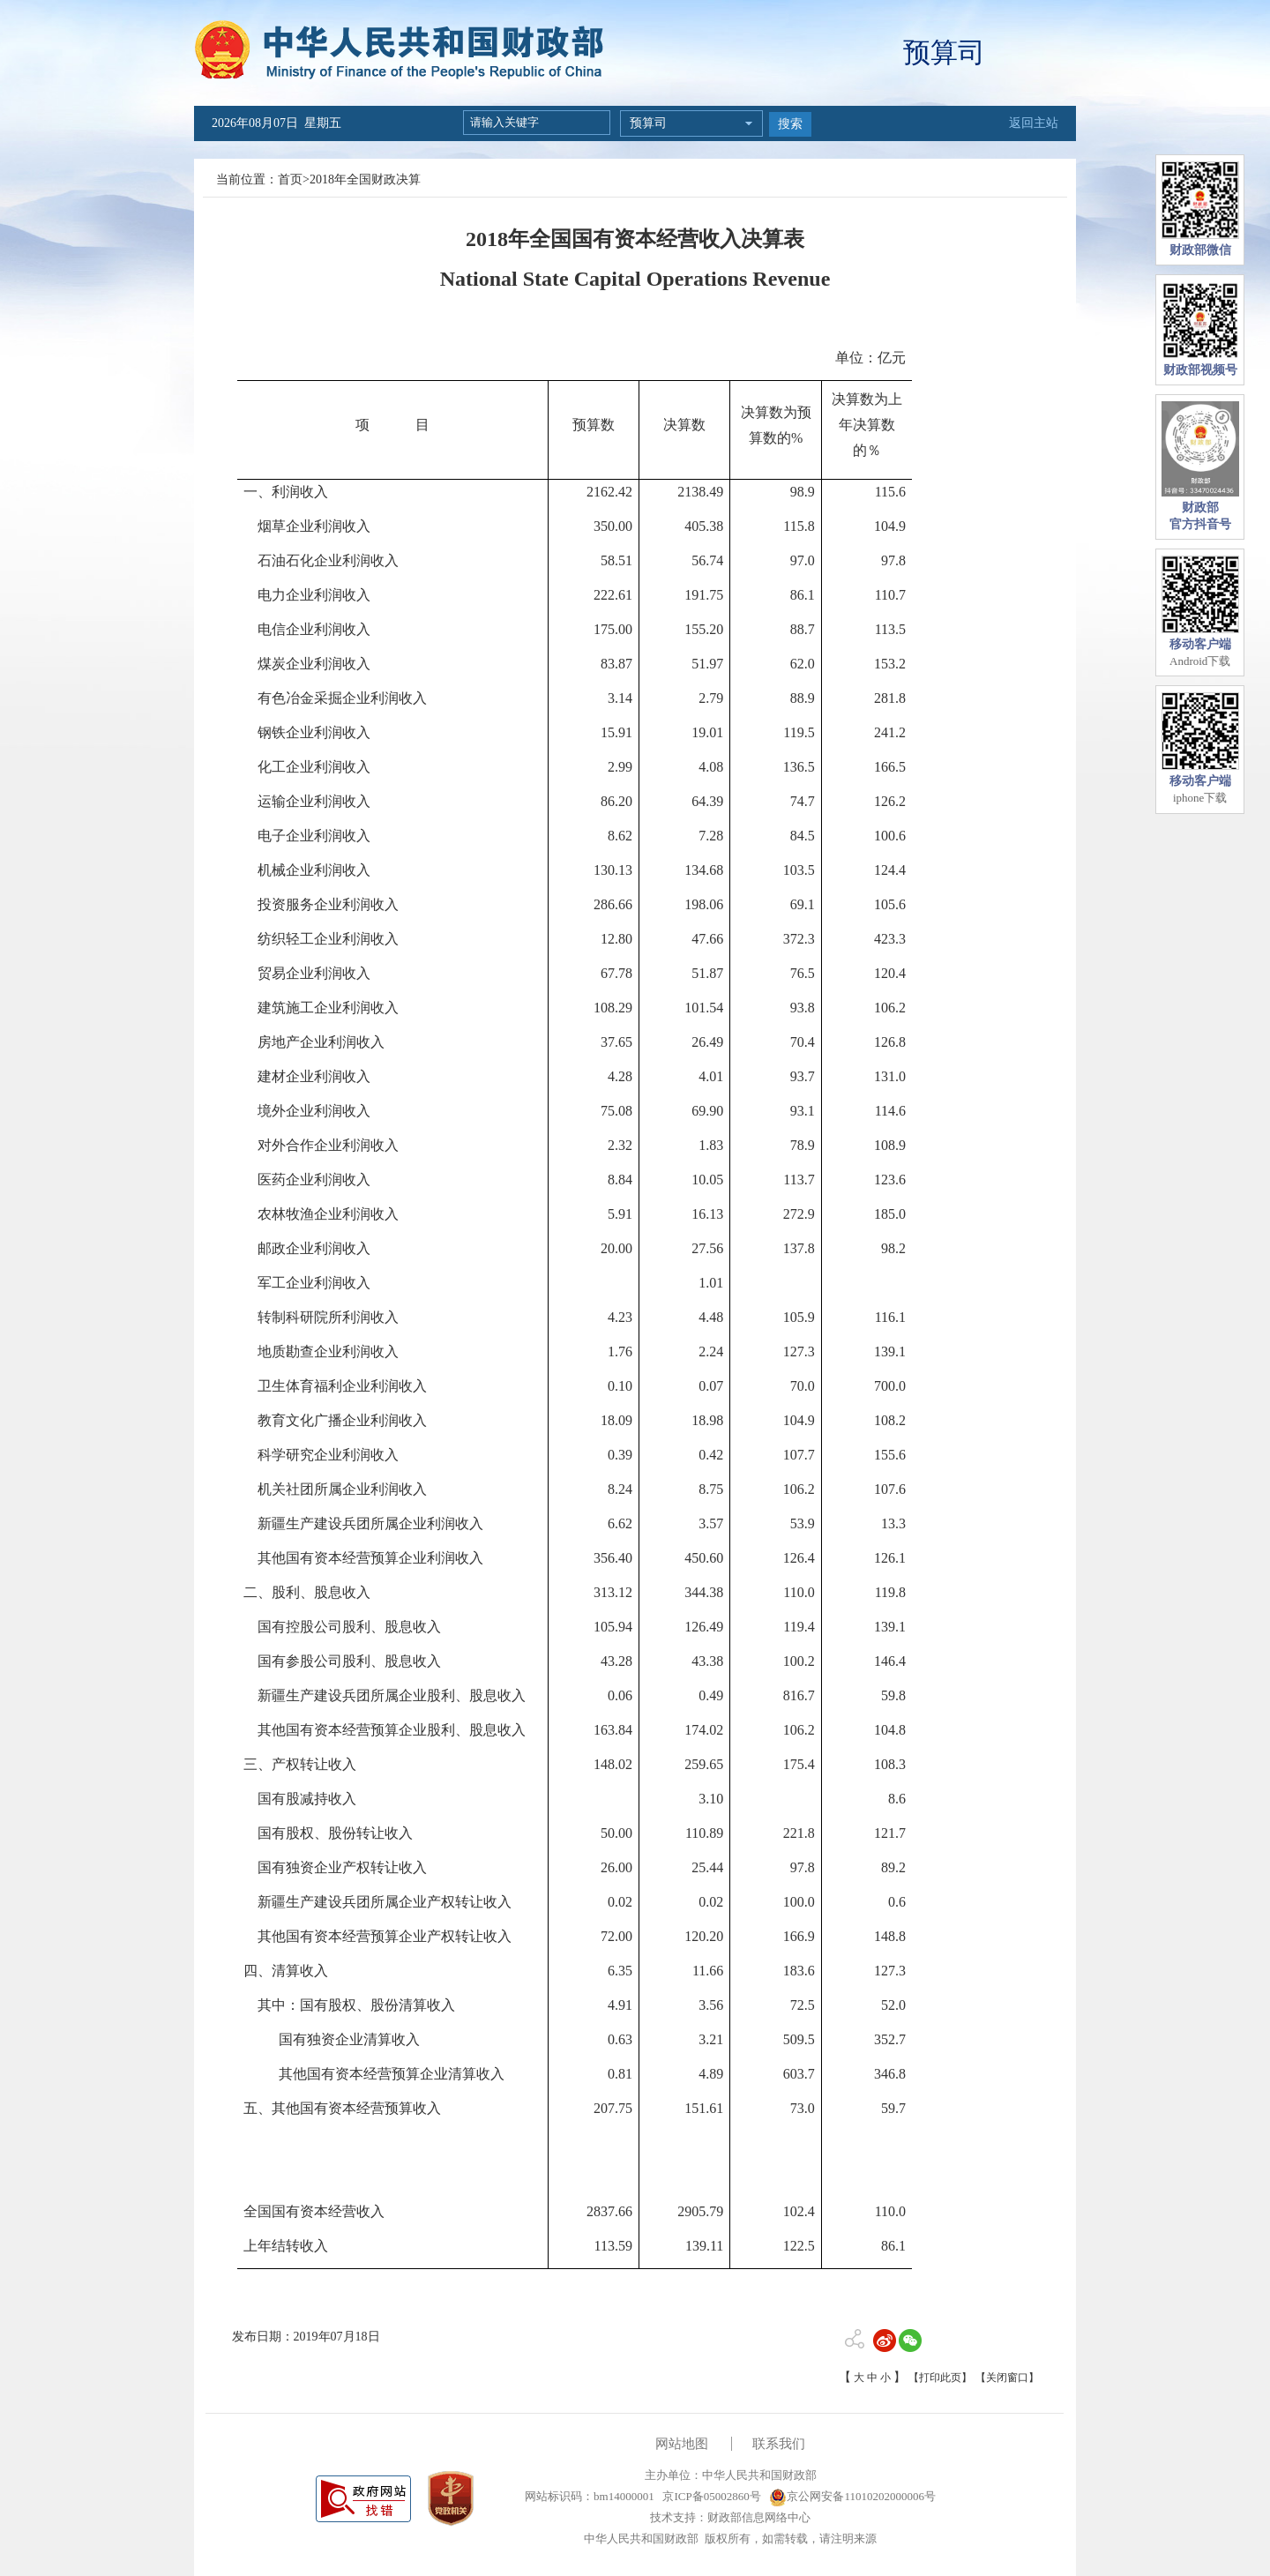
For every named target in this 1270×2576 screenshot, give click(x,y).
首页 (290, 179)
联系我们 (778, 2444)
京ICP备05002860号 (710, 2496)
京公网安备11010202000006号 (852, 2496)
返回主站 (1033, 123)
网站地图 (681, 2444)
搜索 (790, 124)
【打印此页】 (940, 2377)
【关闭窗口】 (1007, 2377)
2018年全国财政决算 (365, 179)
